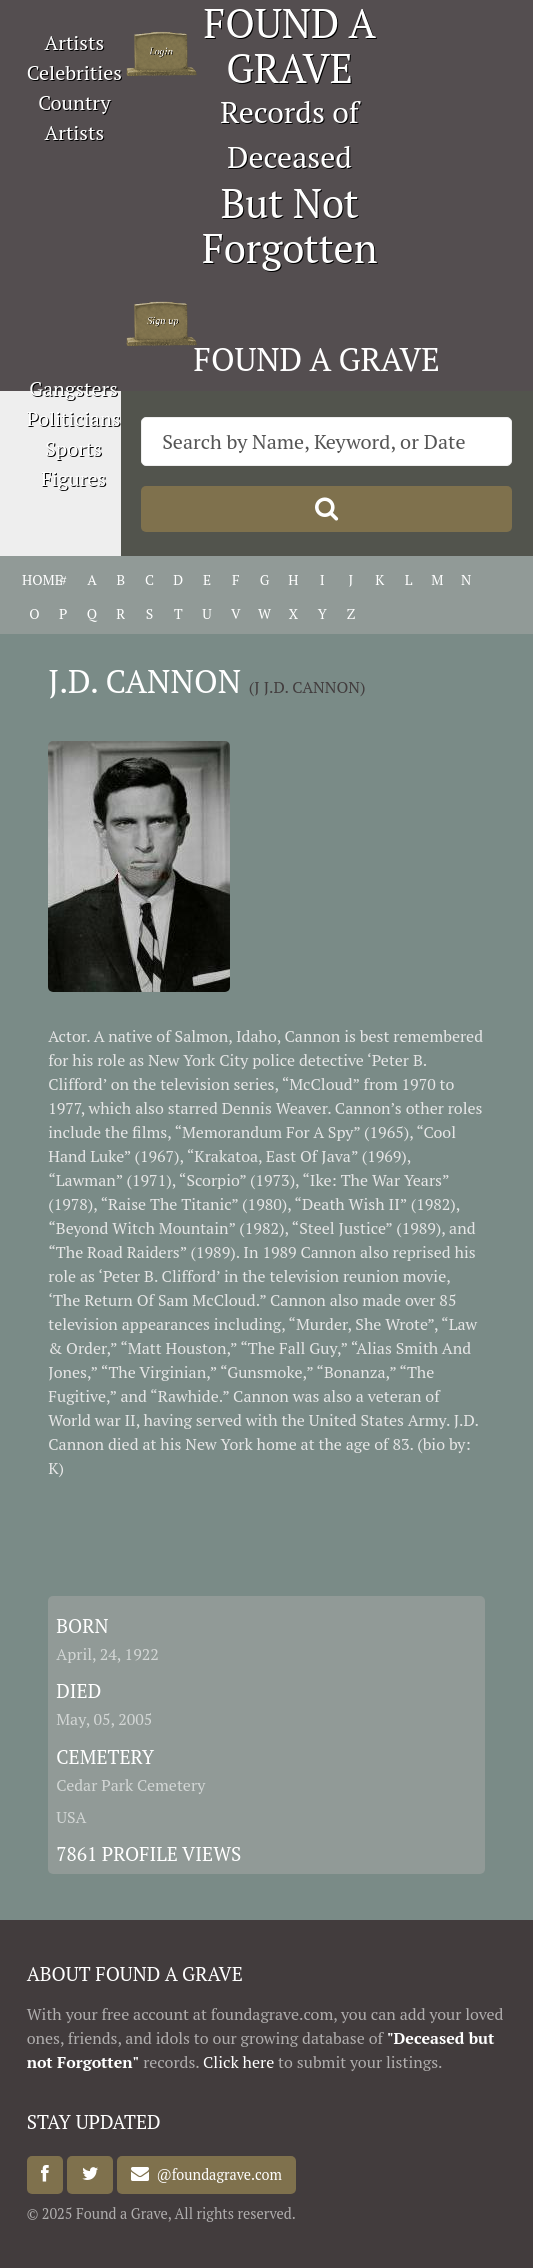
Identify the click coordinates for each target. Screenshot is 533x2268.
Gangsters (73, 388)
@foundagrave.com (215, 2174)
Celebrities (74, 72)
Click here (238, 2062)
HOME (34, 579)
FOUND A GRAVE (317, 359)
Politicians (74, 418)
